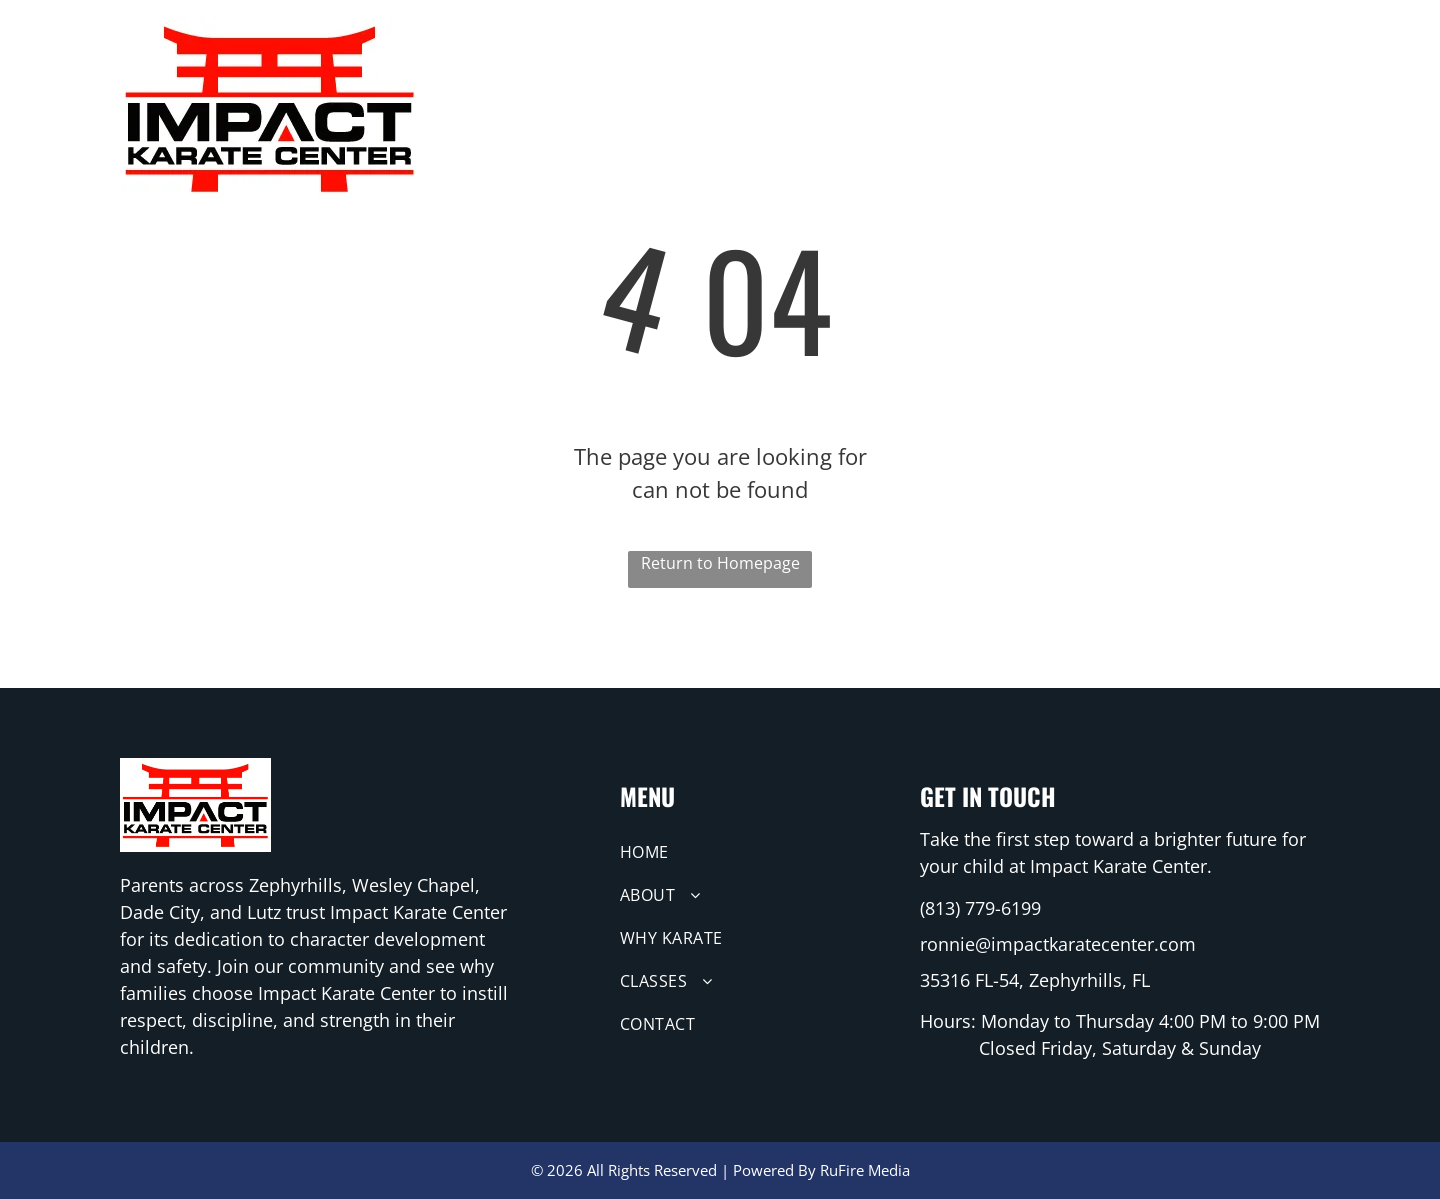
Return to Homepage (720, 563)
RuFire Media (865, 1170)
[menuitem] (719, 65)
